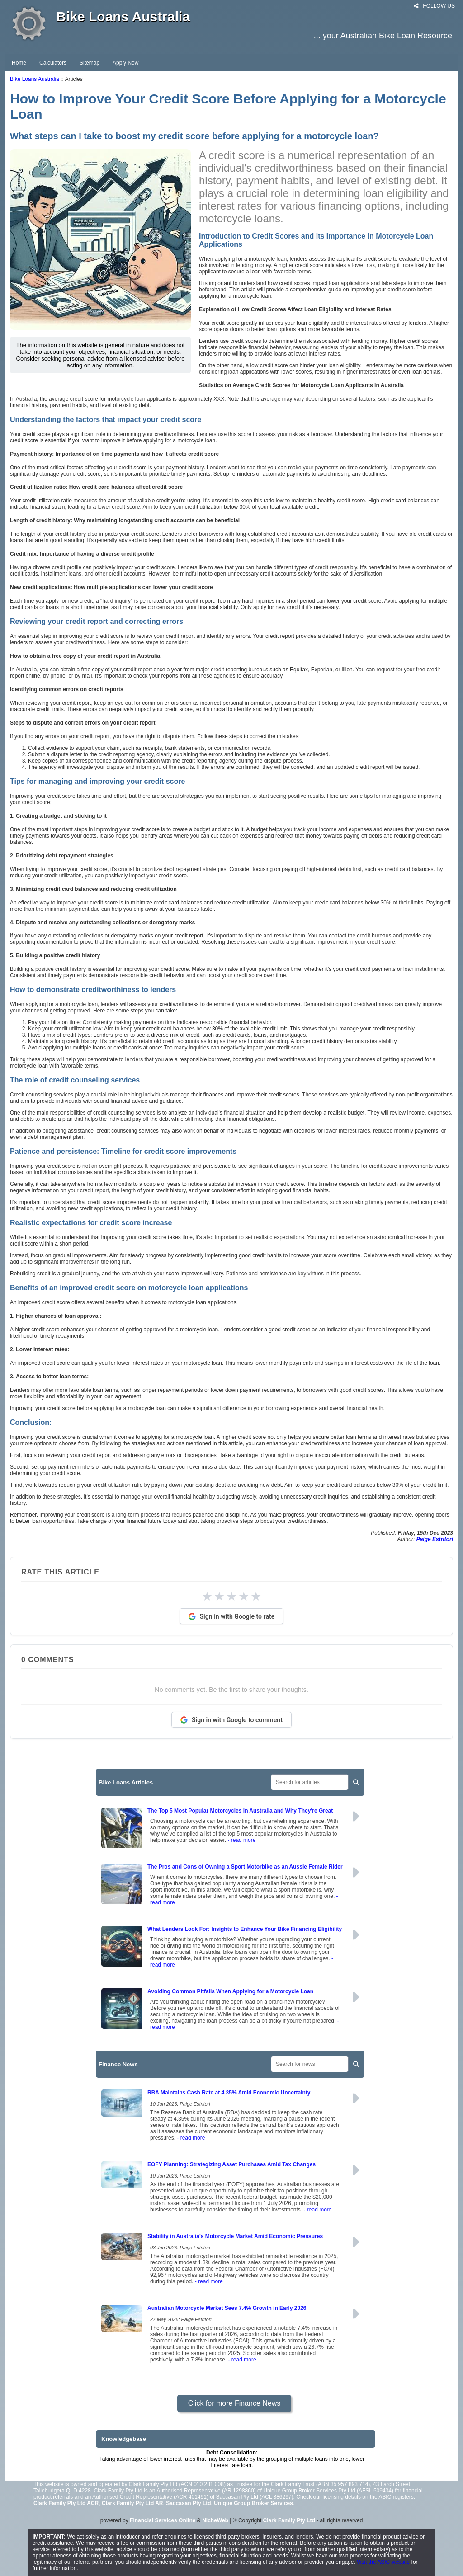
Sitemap (89, 63)
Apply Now (125, 63)
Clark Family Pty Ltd (289, 2520)
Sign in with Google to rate (232, 1616)
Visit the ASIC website (383, 2562)
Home (19, 63)
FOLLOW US (434, 6)
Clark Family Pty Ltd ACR (66, 2503)
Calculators (52, 63)
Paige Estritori (434, 1539)
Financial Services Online (162, 2520)
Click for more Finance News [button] (234, 2403)
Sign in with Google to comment (231, 1720)
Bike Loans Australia (34, 79)
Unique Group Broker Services (253, 2503)
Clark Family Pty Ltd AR (132, 2503)
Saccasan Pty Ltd (188, 2503)
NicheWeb (215, 2520)
